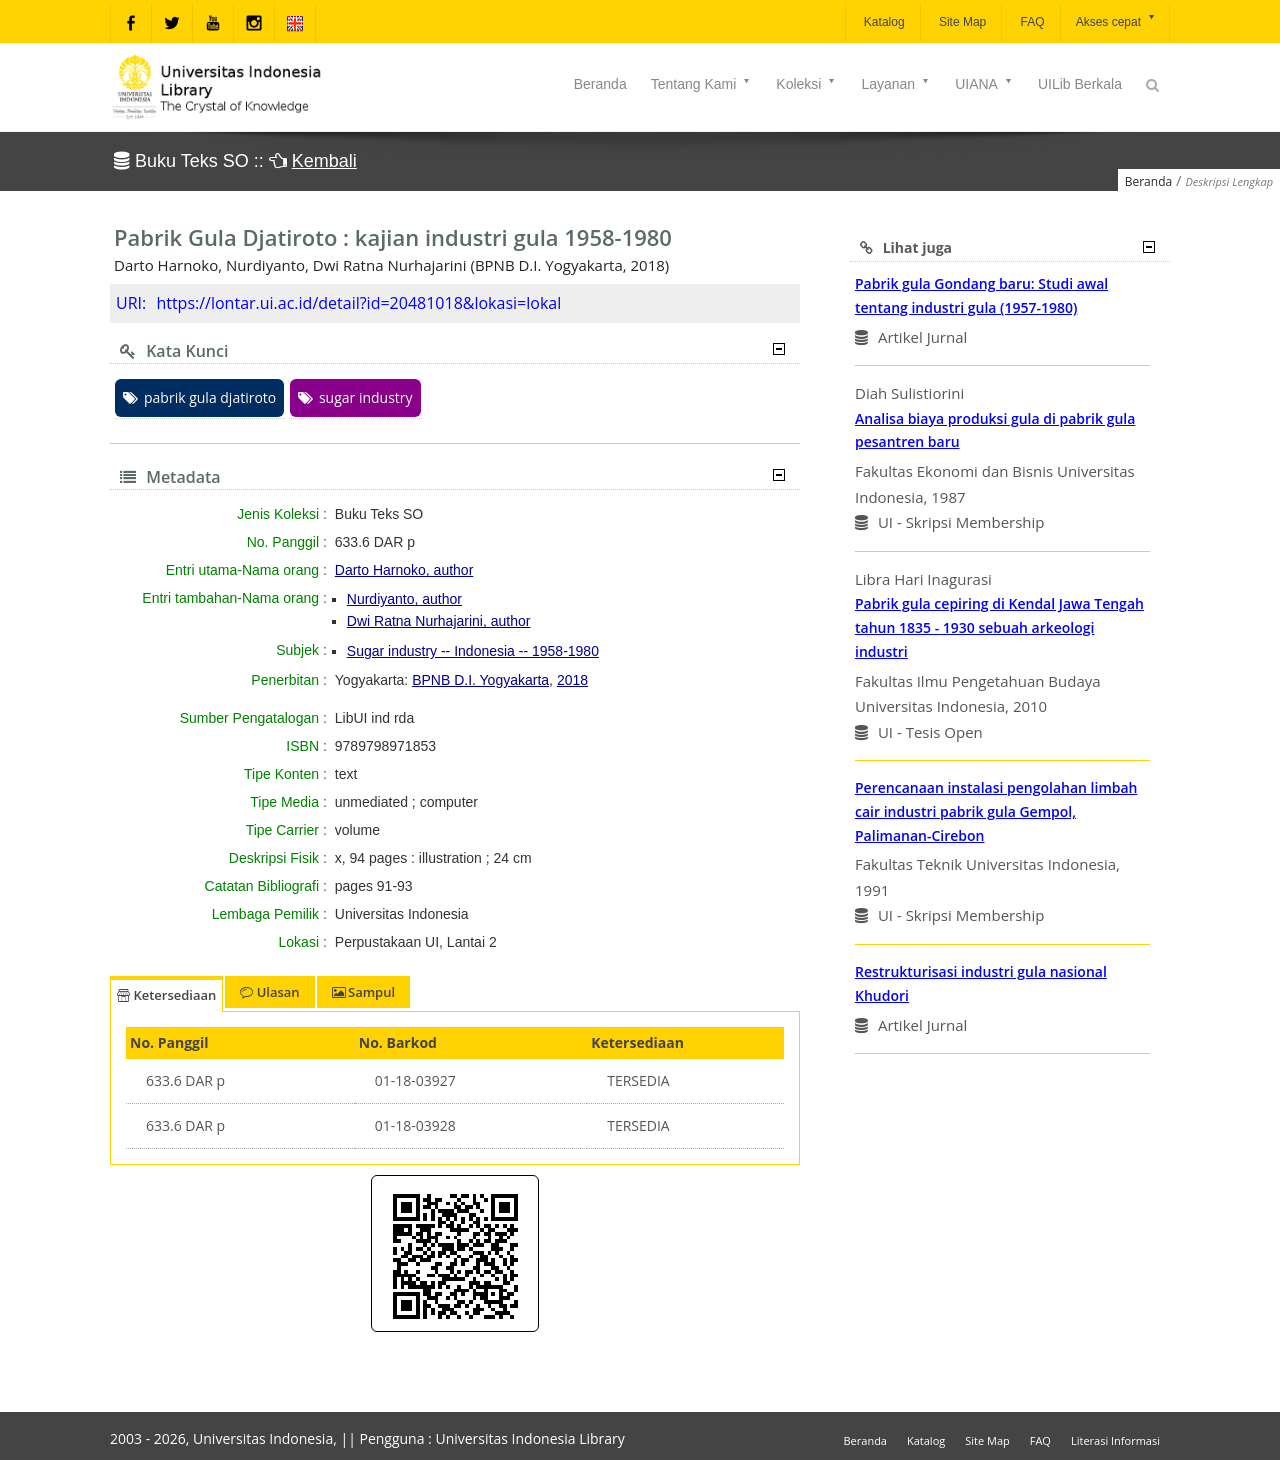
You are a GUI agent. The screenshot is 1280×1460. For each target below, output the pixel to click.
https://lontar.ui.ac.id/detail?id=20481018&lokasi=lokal (358, 303)
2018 (572, 680)
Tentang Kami (702, 84)
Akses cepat (1116, 20)
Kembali (324, 161)
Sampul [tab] (363, 992)
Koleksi (806, 84)
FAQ (1030, 22)
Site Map (961, 22)
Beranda (600, 84)
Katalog (883, 22)
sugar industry (355, 397)
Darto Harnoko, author (404, 570)
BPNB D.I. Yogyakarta (480, 680)
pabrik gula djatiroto (199, 397)
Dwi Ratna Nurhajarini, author (439, 621)
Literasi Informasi (1115, 1440)
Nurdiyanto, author (404, 599)
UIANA (984, 84)
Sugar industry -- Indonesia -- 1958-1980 (473, 651)
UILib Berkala (1080, 84)
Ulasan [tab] (269, 992)
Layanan (896, 84)
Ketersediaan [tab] (166, 995)
